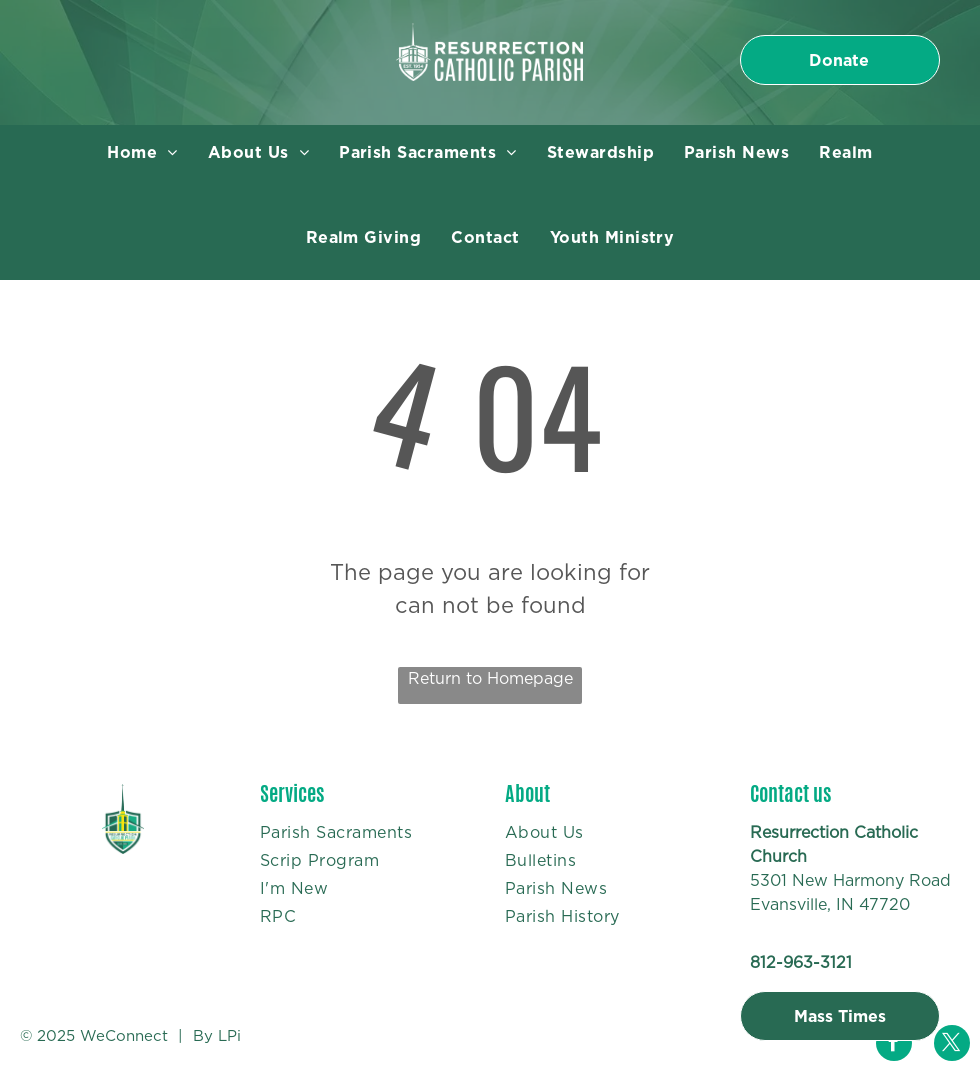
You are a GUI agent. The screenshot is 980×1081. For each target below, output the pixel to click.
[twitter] (952, 1045)
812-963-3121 (801, 962)
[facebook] (894, 1045)
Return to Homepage (490, 678)
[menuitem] (142, 153)
